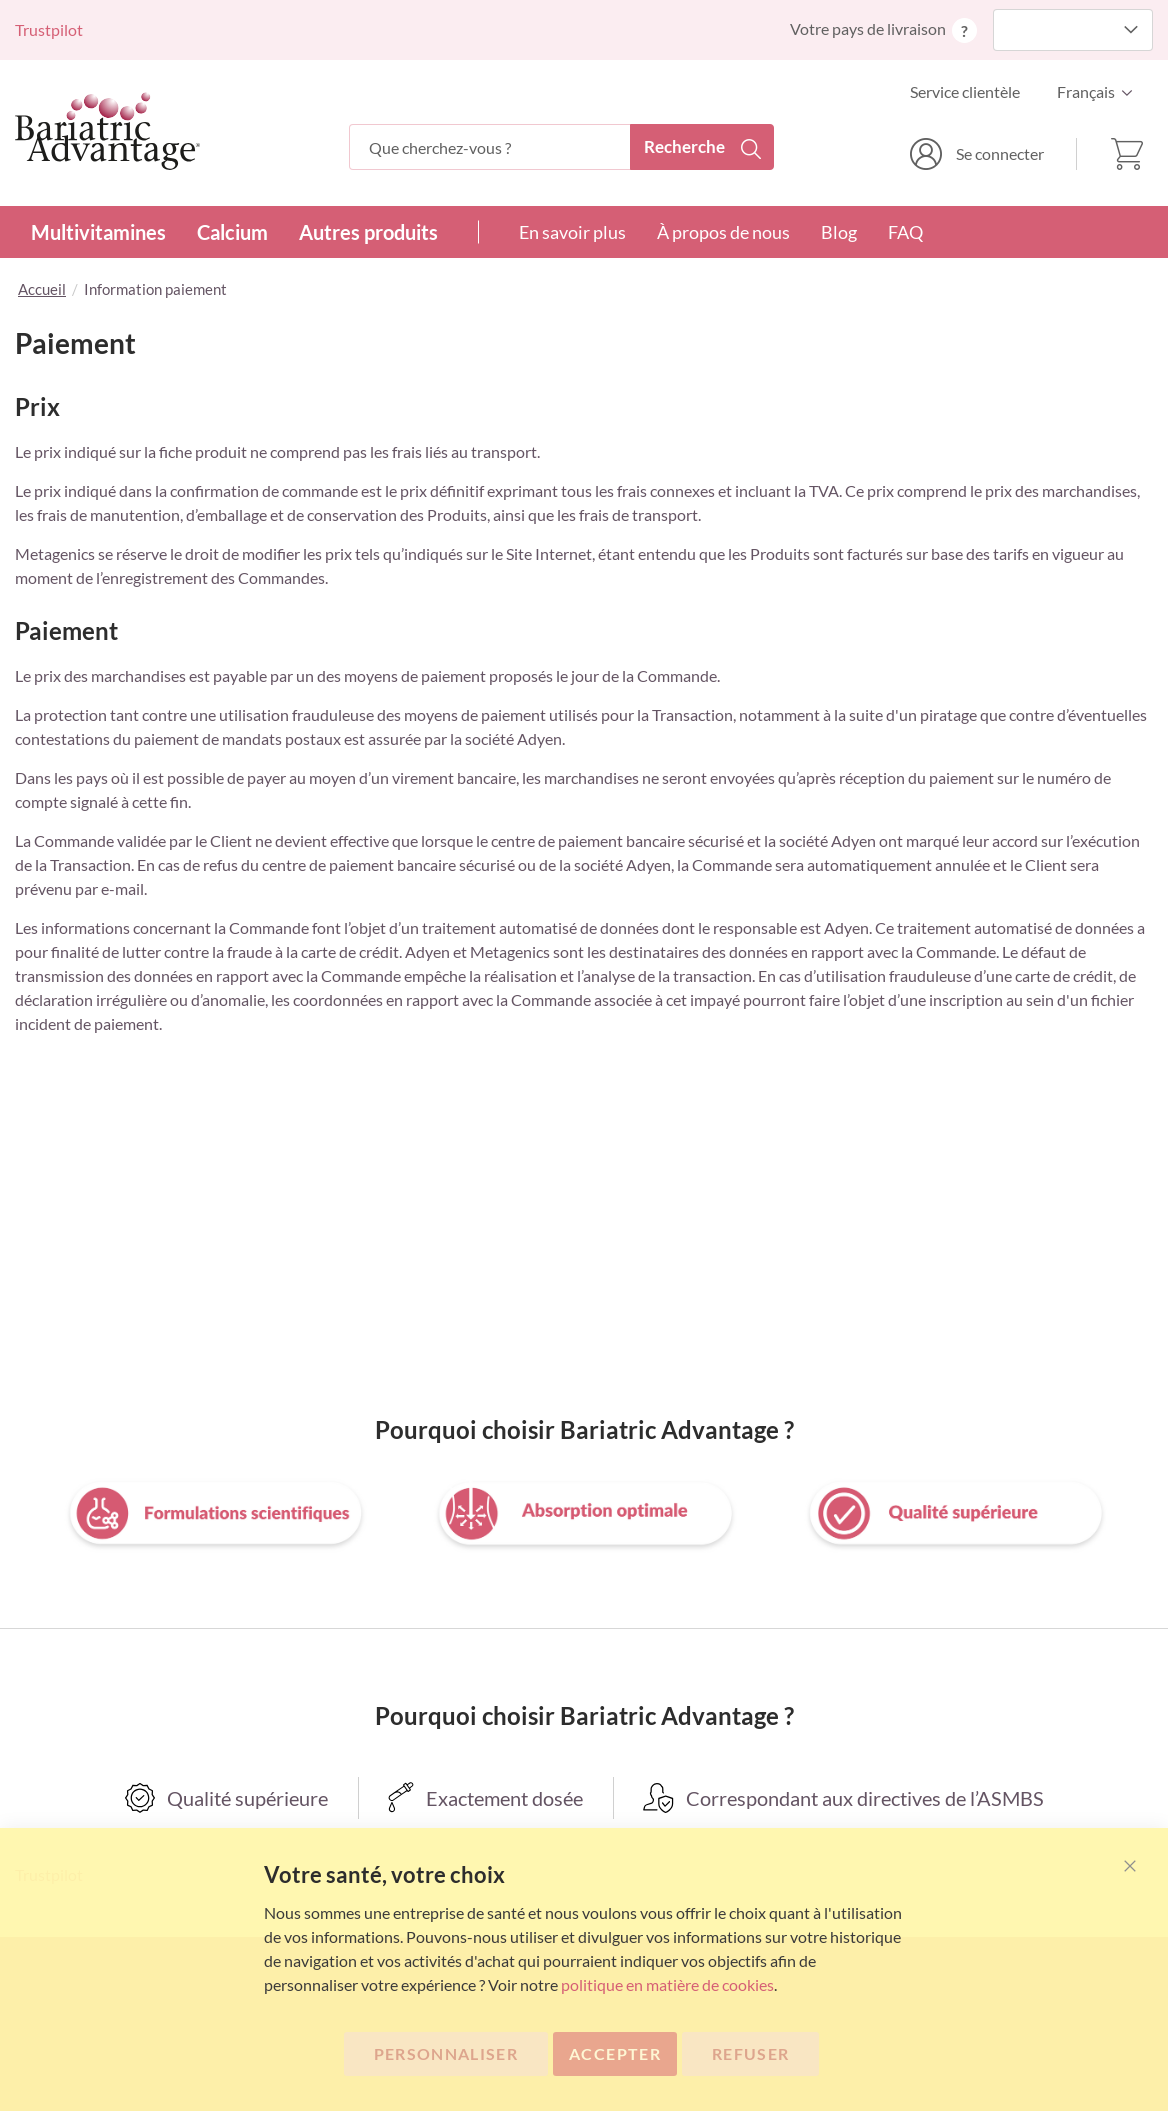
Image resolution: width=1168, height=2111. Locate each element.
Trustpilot (49, 29)
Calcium (232, 232)
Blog (839, 232)
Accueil (42, 289)
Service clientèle (965, 91)
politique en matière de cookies (667, 1984)
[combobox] (561, 147)
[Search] (702, 147)
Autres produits (368, 232)
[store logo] (107, 131)
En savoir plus (572, 232)
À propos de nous (723, 232)
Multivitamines (98, 232)
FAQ (905, 232)
